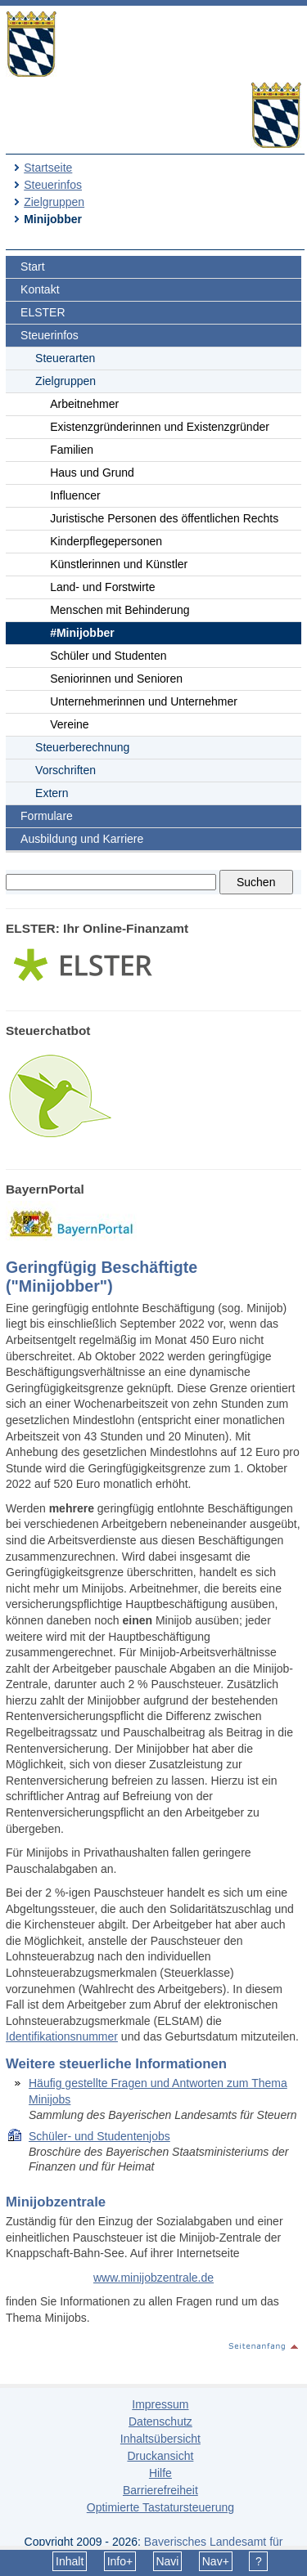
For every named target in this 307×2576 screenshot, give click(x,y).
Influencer (75, 495)
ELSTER (42, 312)
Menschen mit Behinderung (119, 609)
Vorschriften (65, 770)
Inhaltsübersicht (160, 2438)
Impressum (160, 2404)
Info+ (120, 2561)
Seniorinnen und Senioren (116, 678)
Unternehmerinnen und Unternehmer (143, 701)
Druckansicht (160, 2455)
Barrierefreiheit (160, 2490)
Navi (167, 2561)
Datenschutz (160, 2421)
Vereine (69, 724)
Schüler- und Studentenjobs (99, 2136)
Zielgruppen (54, 201)
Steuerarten (65, 358)
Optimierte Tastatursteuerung (160, 2507)
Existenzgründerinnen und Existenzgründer (159, 426)
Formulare (46, 815)
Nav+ (215, 2561)
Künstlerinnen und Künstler (118, 564)
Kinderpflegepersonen (106, 541)
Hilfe (160, 2473)
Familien (71, 449)
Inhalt (70, 2561)
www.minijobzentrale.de (153, 2277)
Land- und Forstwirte (102, 587)
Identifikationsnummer (62, 2036)
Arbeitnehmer (84, 403)
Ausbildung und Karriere (81, 838)
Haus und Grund (92, 472)
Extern (51, 793)
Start (32, 266)
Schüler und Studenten (108, 655)
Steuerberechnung (82, 747)
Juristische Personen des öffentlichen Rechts (164, 518)
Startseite (48, 167)
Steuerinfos (53, 184)
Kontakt (39, 289)
